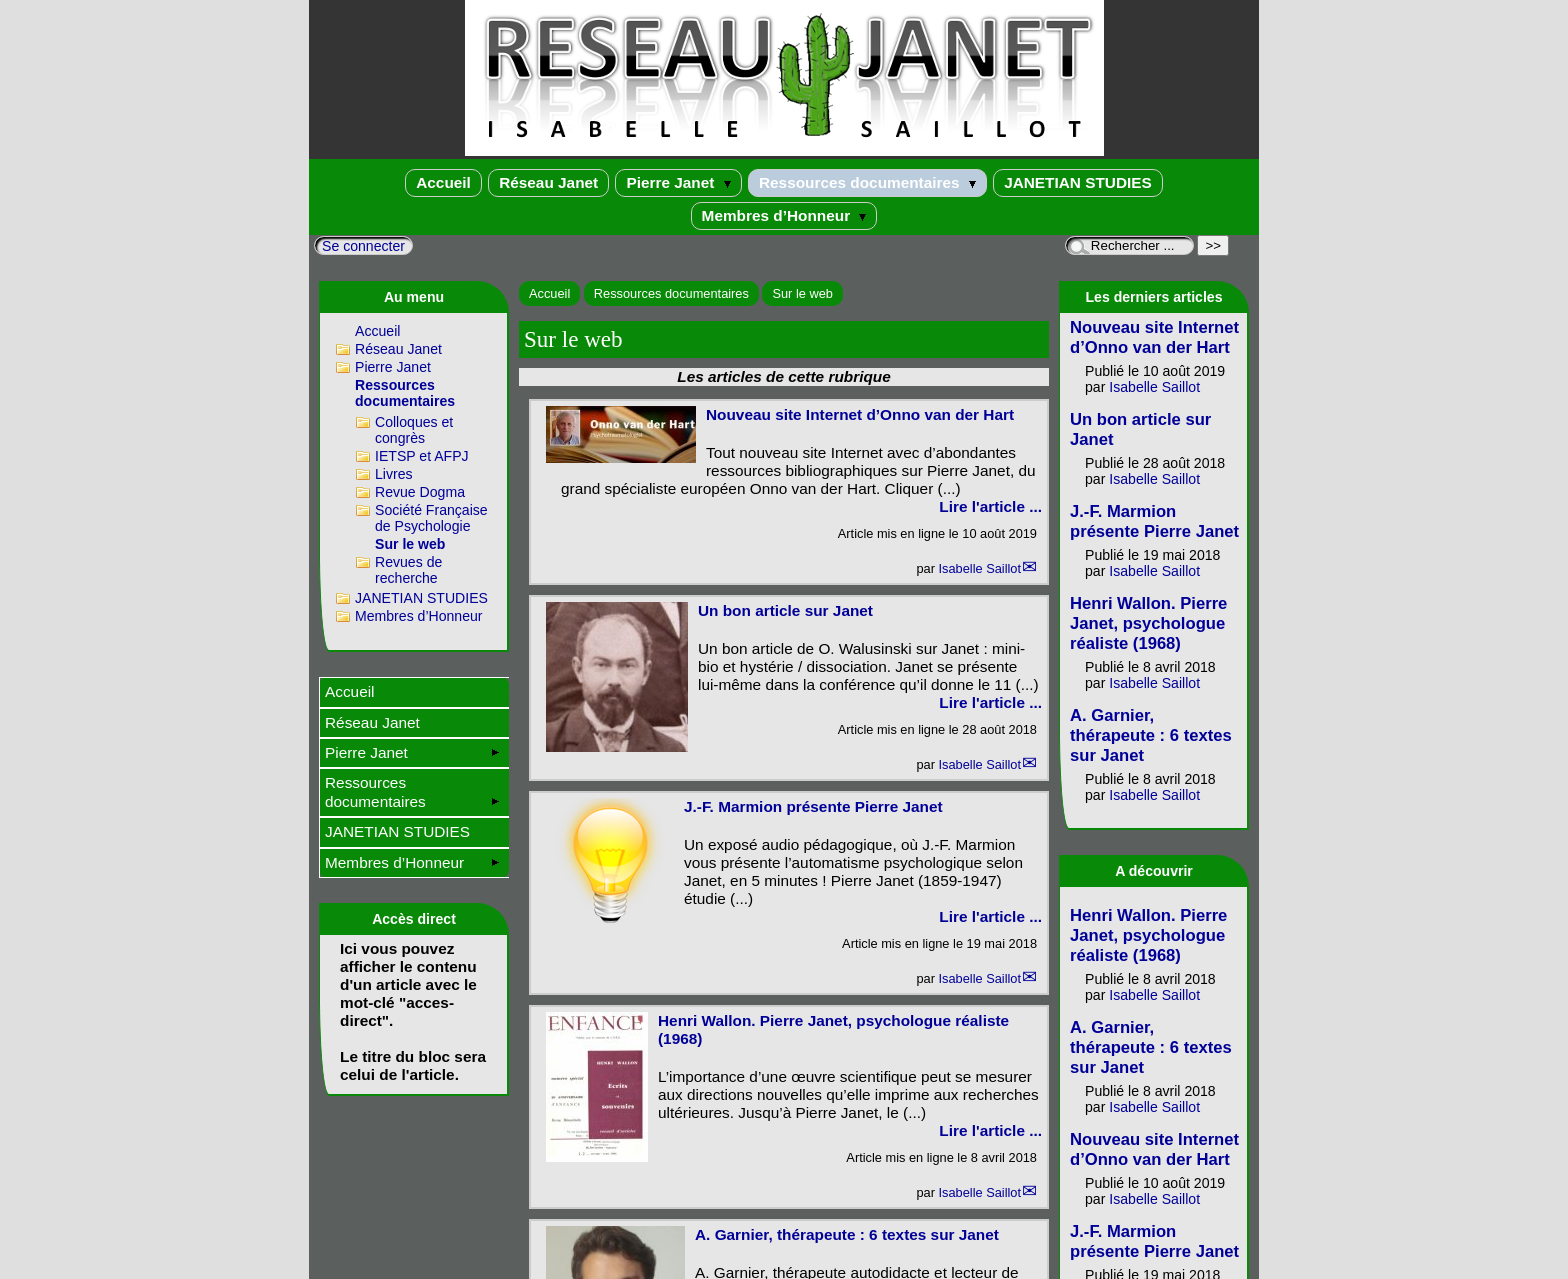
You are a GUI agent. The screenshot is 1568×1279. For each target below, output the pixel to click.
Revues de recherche (408, 570)
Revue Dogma (420, 492)
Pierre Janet (678, 182)
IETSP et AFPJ (422, 456)
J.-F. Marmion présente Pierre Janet (813, 806)
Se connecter (363, 246)
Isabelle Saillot (979, 568)
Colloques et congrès (414, 430)
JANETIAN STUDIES (1078, 182)
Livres (394, 474)
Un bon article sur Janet (785, 610)
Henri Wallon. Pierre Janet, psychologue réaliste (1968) (1148, 623)
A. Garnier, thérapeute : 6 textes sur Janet (847, 1234)
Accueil (443, 182)
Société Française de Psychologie (431, 518)
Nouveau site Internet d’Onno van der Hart (860, 414)
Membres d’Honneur (784, 215)
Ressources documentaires (867, 182)
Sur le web (802, 293)
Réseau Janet (548, 182)
